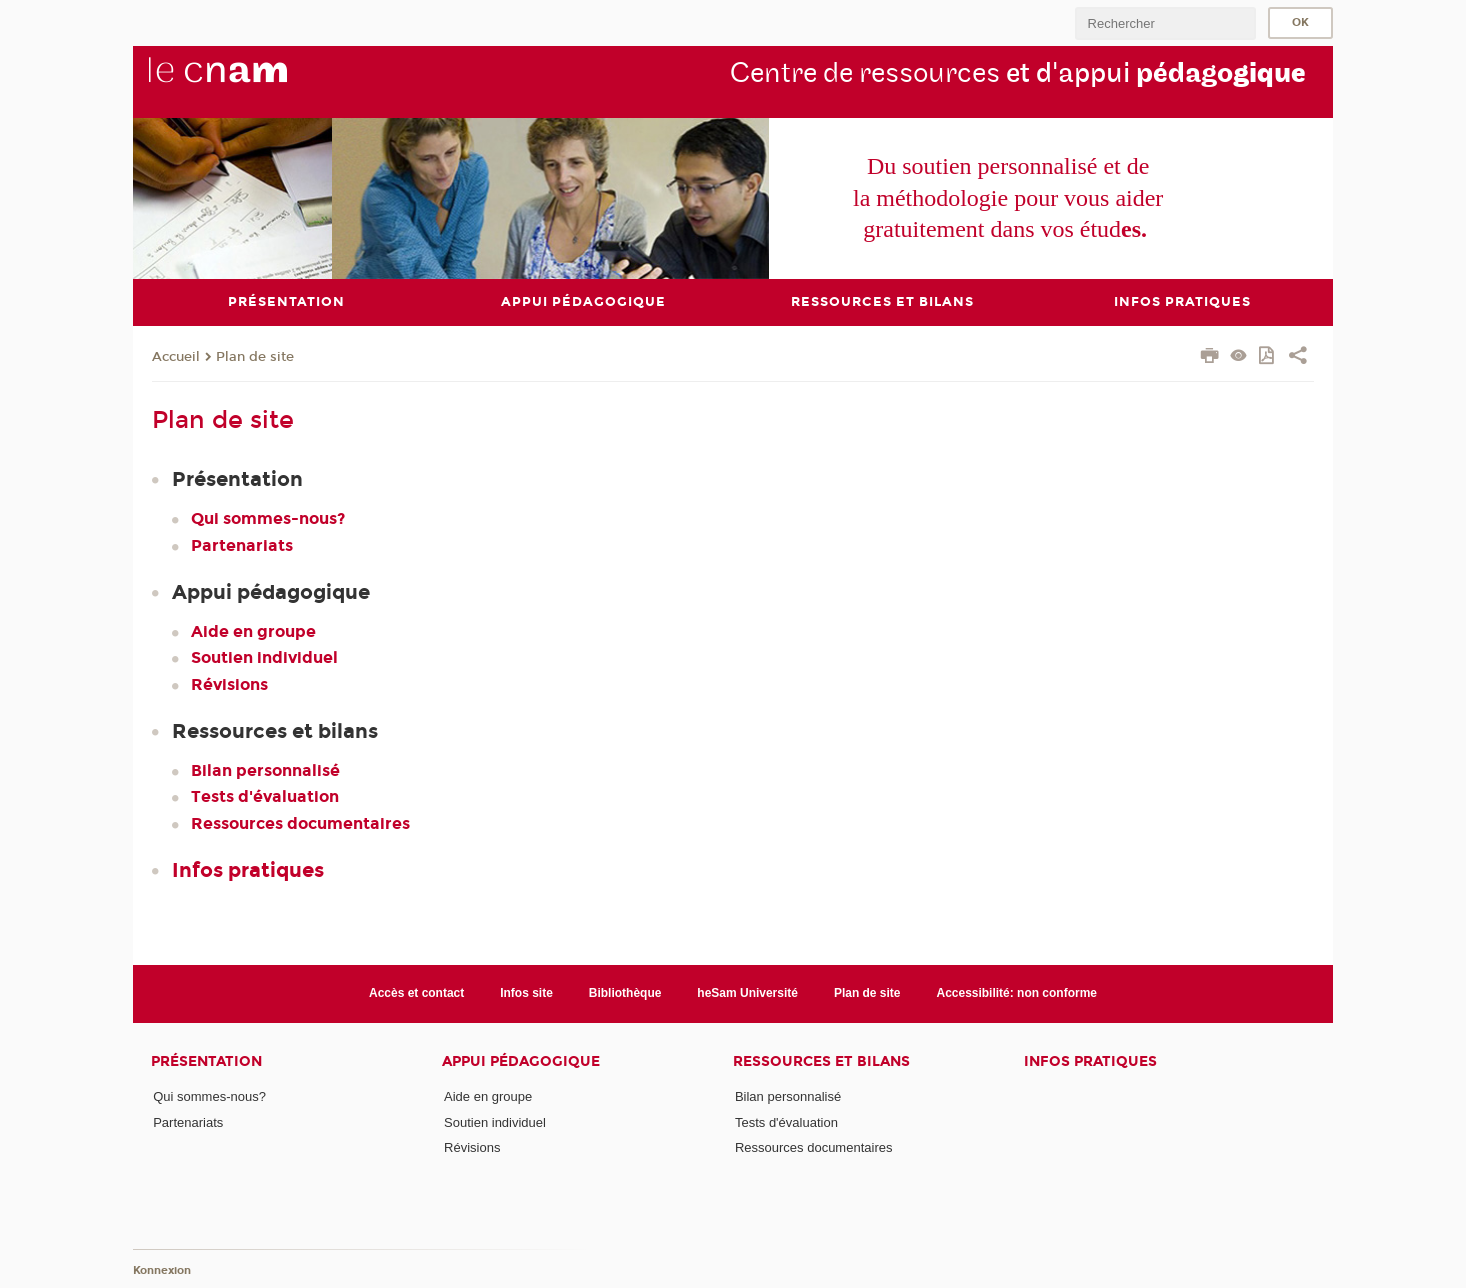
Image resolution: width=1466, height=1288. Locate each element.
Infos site (526, 993)
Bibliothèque (625, 993)
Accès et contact (416, 993)
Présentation (206, 1060)
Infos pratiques (248, 869)
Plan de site (255, 356)
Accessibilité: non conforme (1016, 993)
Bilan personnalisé (265, 770)
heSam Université (747, 993)
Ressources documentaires (300, 822)
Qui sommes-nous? (268, 518)
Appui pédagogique (521, 1060)
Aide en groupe (253, 631)
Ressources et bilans (821, 1060)
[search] (1165, 23)
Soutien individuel (264, 657)
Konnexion (162, 1270)
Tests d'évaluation (265, 796)
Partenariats (242, 544)
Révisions (229, 683)
